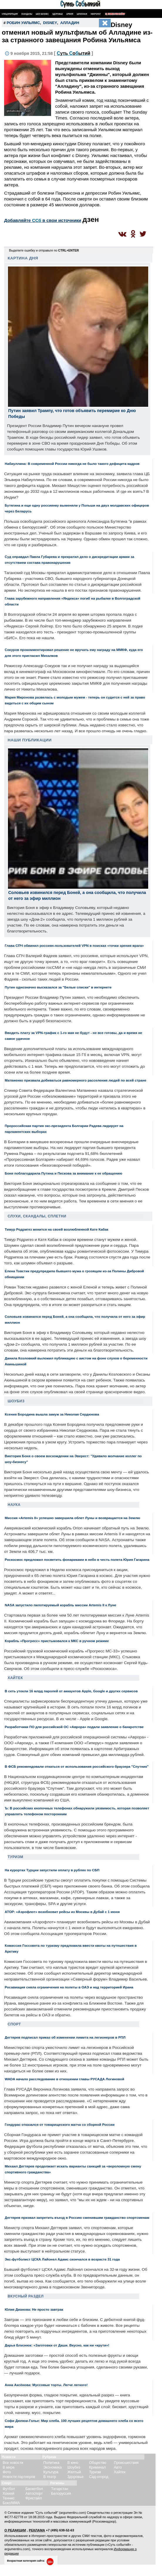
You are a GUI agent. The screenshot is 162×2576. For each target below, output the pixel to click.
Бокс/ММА (11, 2503)
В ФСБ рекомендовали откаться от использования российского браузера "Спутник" (76, 1766)
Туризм (15, 1857)
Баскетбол (34, 2489)
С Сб (73, 53)
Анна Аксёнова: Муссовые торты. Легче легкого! (46, 2385)
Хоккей (8, 2493)
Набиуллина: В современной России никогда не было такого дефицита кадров (72, 463)
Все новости (13, 2463)
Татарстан (59, 2489)
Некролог (96, 14)
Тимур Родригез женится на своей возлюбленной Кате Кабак (56, 1229)
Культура (50, 2472)
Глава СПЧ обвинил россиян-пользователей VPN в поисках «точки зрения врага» (74, 945)
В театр (49, 2477)
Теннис (8, 2498)
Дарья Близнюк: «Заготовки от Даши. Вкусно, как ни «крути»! (57, 2345)
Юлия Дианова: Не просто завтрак (34, 2309)
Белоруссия (61, 2493)
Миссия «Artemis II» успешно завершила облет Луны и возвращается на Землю (72, 1518)
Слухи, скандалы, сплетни (37, 1216)
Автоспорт (34, 2493)
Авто (118, 2467)
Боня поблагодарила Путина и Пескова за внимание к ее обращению (63, 1173)
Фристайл (34, 2498)
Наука (14, 1505)
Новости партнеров (19, 2477)
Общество (97, 2463)
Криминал (97, 2467)
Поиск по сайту (114, 14)
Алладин (69, 23)
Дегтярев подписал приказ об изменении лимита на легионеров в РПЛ (65, 2037)
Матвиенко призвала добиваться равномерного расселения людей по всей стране (75, 1080)
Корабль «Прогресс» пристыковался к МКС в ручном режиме (57, 1641)
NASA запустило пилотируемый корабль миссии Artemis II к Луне (60, 1605)
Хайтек (15, 1678)
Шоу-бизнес (42, 14)
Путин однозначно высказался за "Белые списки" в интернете (58, 987)
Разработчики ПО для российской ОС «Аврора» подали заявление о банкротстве (74, 1727)
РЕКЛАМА (37, 2530)
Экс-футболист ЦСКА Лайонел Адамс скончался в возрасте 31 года (62, 2259)
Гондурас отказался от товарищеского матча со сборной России (59, 2124)
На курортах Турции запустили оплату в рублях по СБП (52, 1870)
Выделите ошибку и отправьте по (44, 250)
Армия (69, 14)
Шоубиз (16, 1401)
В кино (72, 2463)
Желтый (74, 2472)
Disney (50, 23)
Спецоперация (10, 14)
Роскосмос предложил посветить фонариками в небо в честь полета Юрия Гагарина (77, 1559)
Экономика (52, 2467)
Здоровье (57, 14)
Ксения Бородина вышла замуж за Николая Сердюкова (52, 1414)
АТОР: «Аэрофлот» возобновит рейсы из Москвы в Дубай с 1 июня (62, 1912)
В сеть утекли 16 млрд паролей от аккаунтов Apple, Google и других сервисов (71, 1691)
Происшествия (126, 2463)
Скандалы (26, 14)
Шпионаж (82, 14)
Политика (51, 2463)
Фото (7, 2472)
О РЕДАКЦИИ (15, 2530)
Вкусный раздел (26, 2296)
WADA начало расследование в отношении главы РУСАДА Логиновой (64, 2079)
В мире (9, 2467)
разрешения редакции (92, 2540)
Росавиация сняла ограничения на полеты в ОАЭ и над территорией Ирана (69, 1987)
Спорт (14, 2024)
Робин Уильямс (23, 23)
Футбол (9, 2489)
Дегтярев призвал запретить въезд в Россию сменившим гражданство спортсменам (77, 2217)
